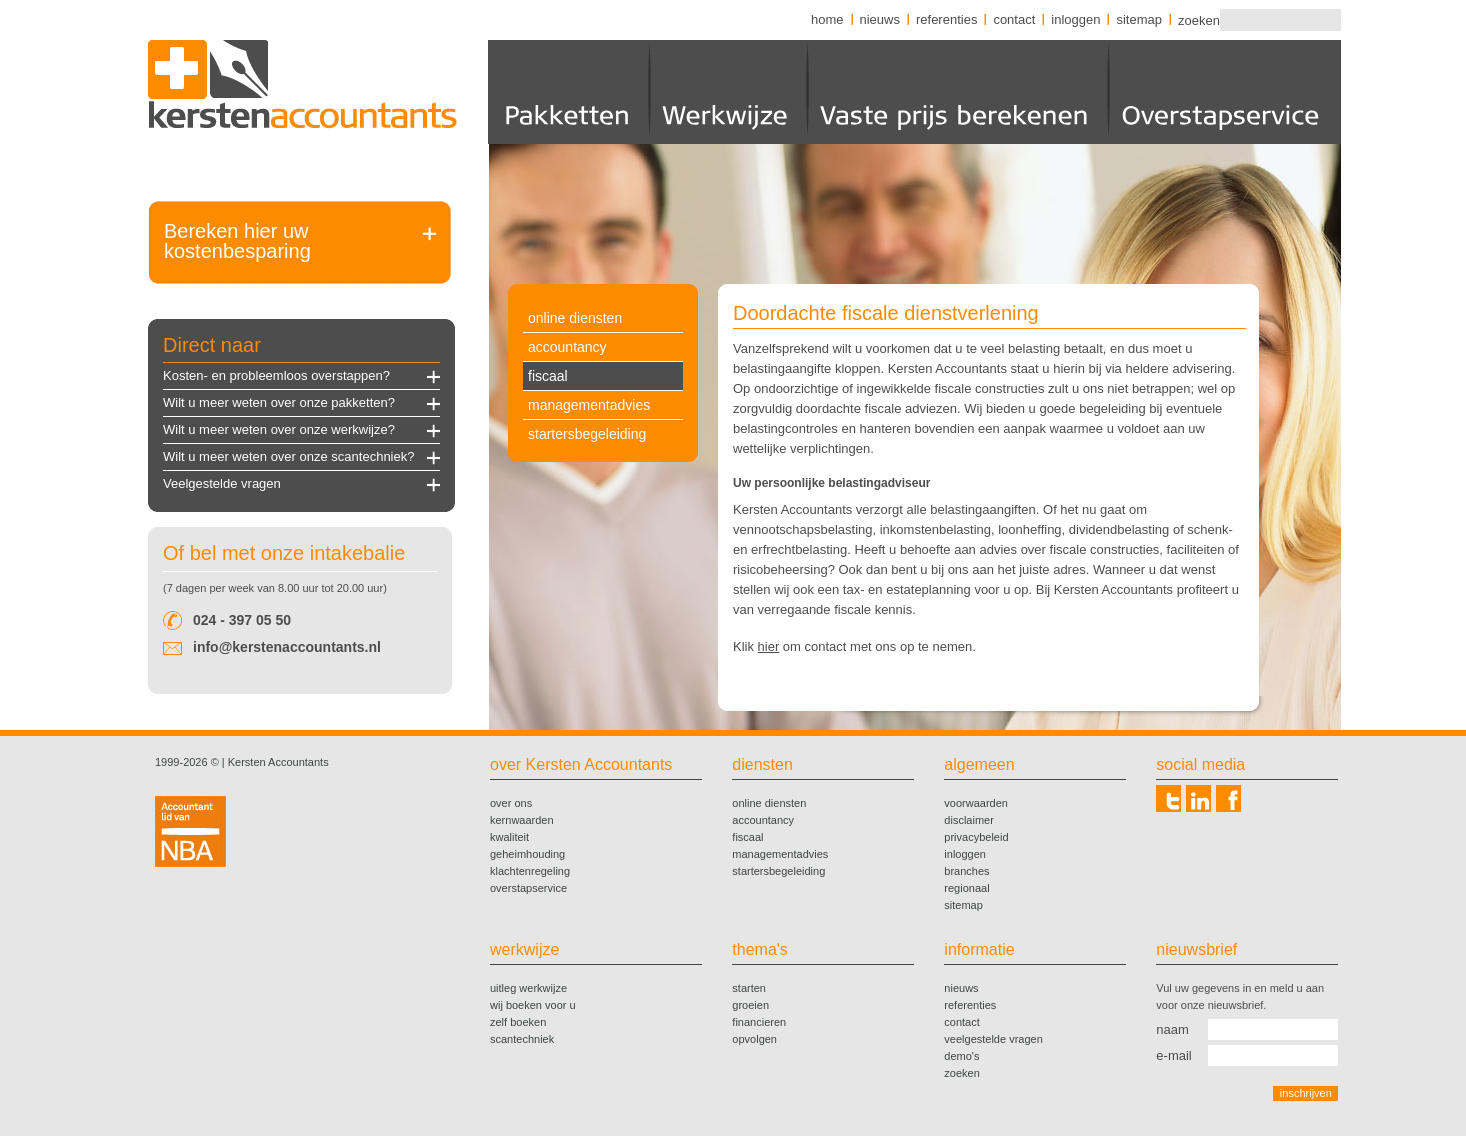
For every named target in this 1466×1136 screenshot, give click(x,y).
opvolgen (754, 1039)
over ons (511, 803)
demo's (961, 1056)
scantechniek (522, 1039)
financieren (759, 1022)
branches (966, 871)
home (827, 19)
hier (769, 646)
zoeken (1198, 19)
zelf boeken (518, 1022)
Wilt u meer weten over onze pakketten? (279, 402)
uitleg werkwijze (528, 988)
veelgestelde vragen (993, 1039)
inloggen (1075, 19)
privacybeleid (976, 837)
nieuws (880, 19)
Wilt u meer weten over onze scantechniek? (288, 456)
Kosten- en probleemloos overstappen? (276, 375)
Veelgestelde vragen (222, 483)
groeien (750, 1005)
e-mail (1173, 1055)
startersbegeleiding (587, 434)
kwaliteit (509, 837)
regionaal (966, 888)
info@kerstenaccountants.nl (287, 647)
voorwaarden (976, 803)
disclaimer (969, 820)
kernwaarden (522, 820)
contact (1014, 19)
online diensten (575, 318)
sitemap (1139, 19)
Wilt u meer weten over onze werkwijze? (279, 429)
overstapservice (528, 888)
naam (1172, 1029)
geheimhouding (527, 854)
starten (749, 988)
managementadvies (589, 405)
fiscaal (548, 376)
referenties (946, 19)
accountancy (567, 347)
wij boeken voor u (533, 1005)
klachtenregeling (530, 871)
